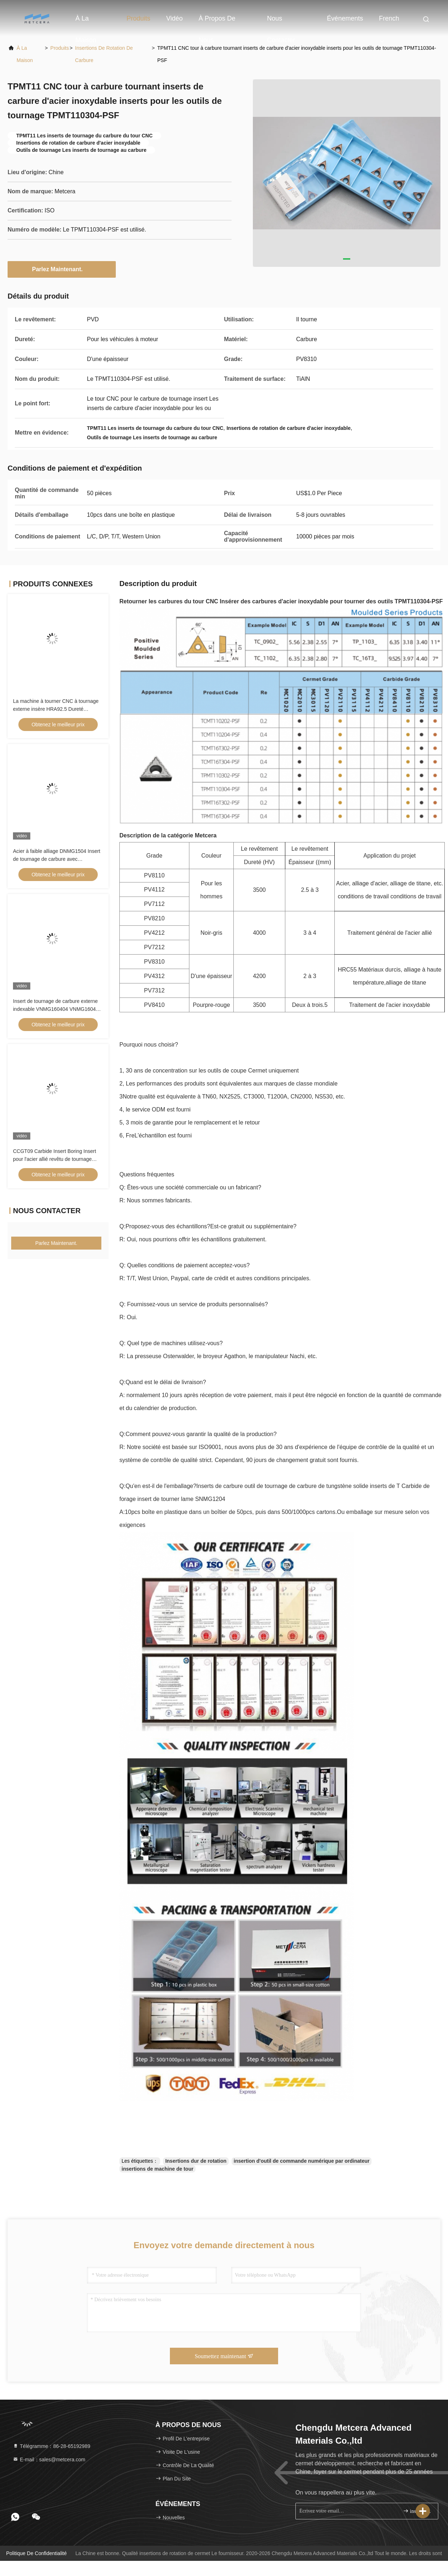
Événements (345, 18)
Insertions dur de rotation (196, 2161)
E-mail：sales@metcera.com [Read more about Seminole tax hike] (49, 2459)
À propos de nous (217, 22)
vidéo (174, 18)
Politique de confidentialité (36, 2553)
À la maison (85, 22)
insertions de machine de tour (157, 2169)
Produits (138, 18)
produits (59, 48)
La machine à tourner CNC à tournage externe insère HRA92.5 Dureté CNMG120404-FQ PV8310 (55, 709)
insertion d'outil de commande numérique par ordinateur (302, 2161)
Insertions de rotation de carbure (104, 54)
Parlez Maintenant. (61, 269)
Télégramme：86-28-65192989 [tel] (51, 2446)
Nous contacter (281, 22)
